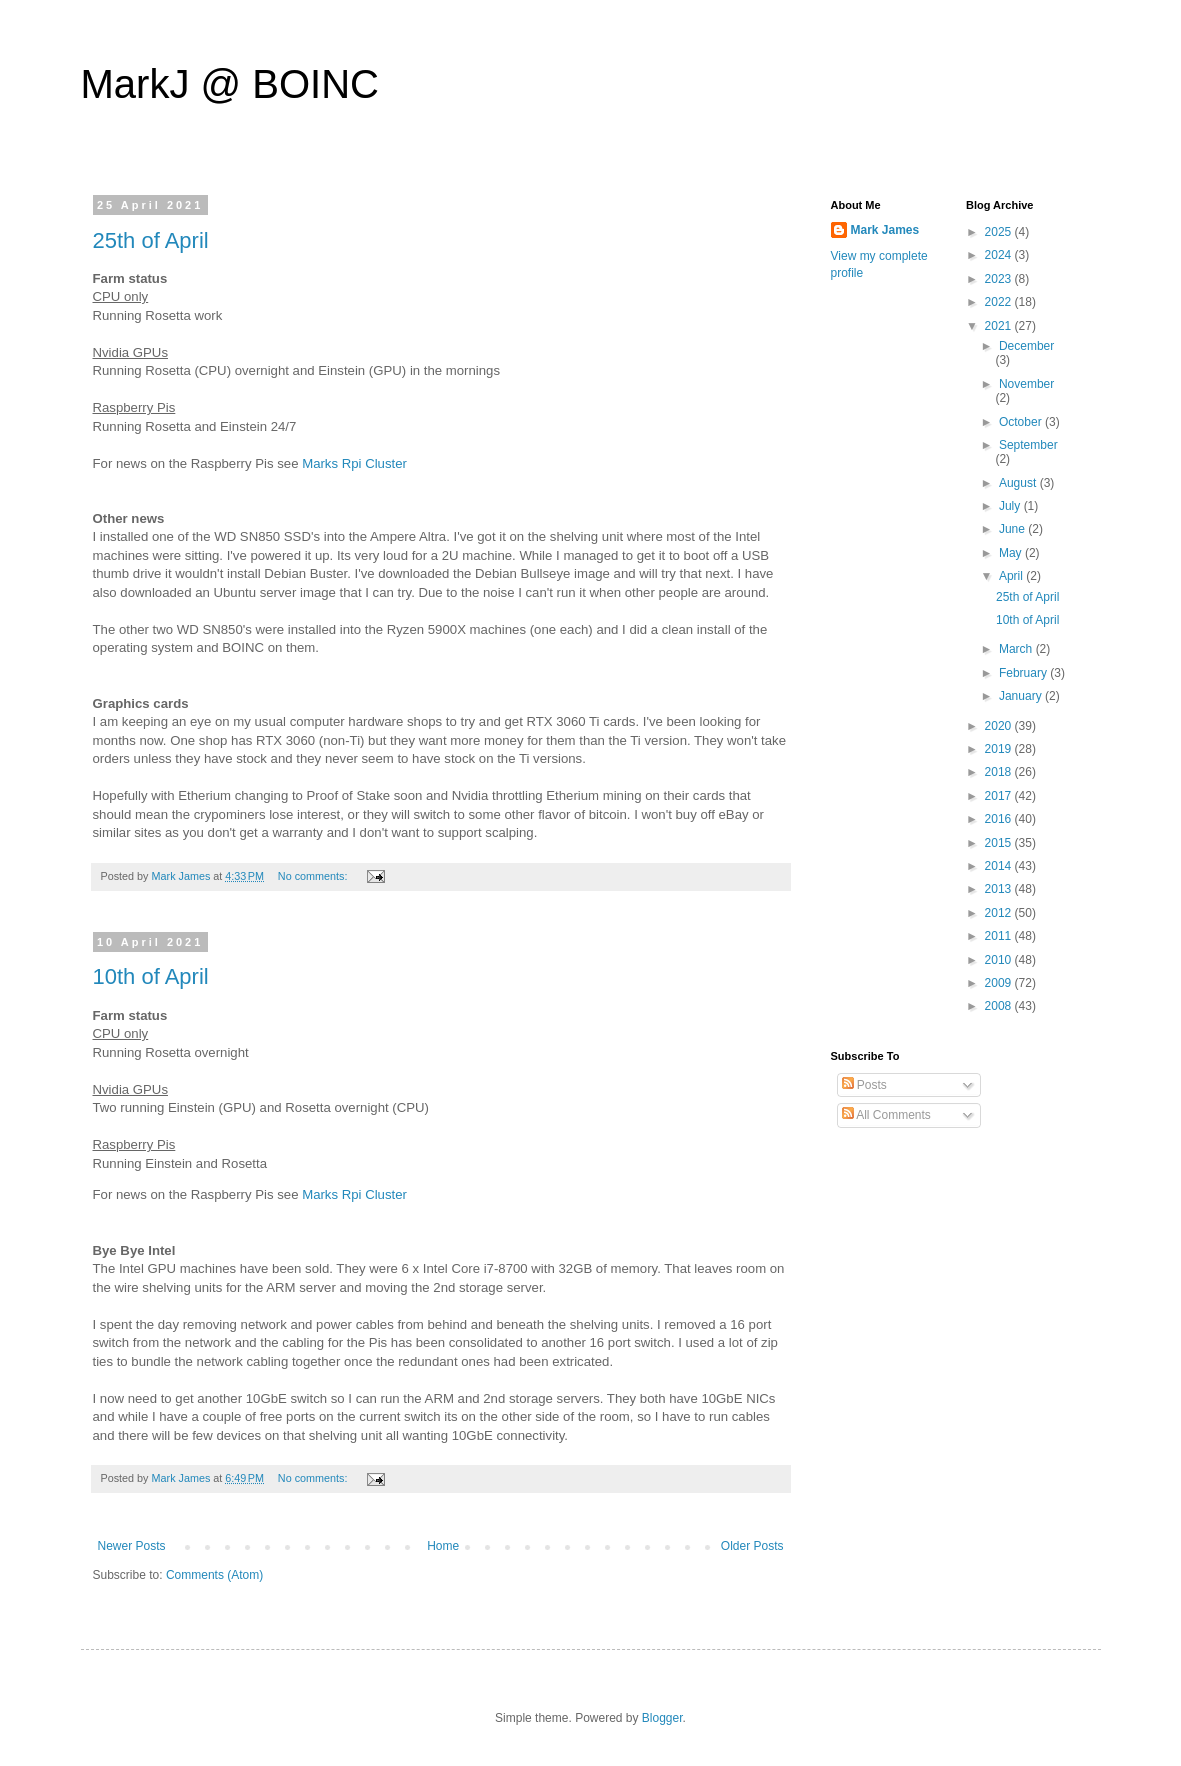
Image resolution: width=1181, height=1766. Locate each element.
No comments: (314, 876)
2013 (1000, 889)
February (1024, 673)
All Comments (886, 1115)
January (1022, 696)
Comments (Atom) (214, 1575)
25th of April (151, 240)
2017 (1000, 796)
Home (443, 1546)
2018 (1000, 772)
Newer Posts (132, 1546)
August (1019, 483)
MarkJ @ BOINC (230, 84)
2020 (1000, 726)
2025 (1000, 232)
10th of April (151, 976)
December (1026, 346)
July (1011, 506)
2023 (1000, 279)
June (1013, 529)
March (1017, 649)
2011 (1000, 936)
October (1022, 422)
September (1028, 445)
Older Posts (752, 1546)
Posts (864, 1085)
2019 (1000, 749)
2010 (1000, 960)
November (1026, 384)
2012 (1000, 913)
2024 (1000, 255)
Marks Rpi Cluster (354, 463)
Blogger (662, 1718)
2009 (1000, 983)
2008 (1000, 1006)
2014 (1000, 866)
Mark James (885, 230)
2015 (1000, 843)
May (1012, 553)
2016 (1000, 819)
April (1012, 576)
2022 (1000, 302)
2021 (1000, 326)
